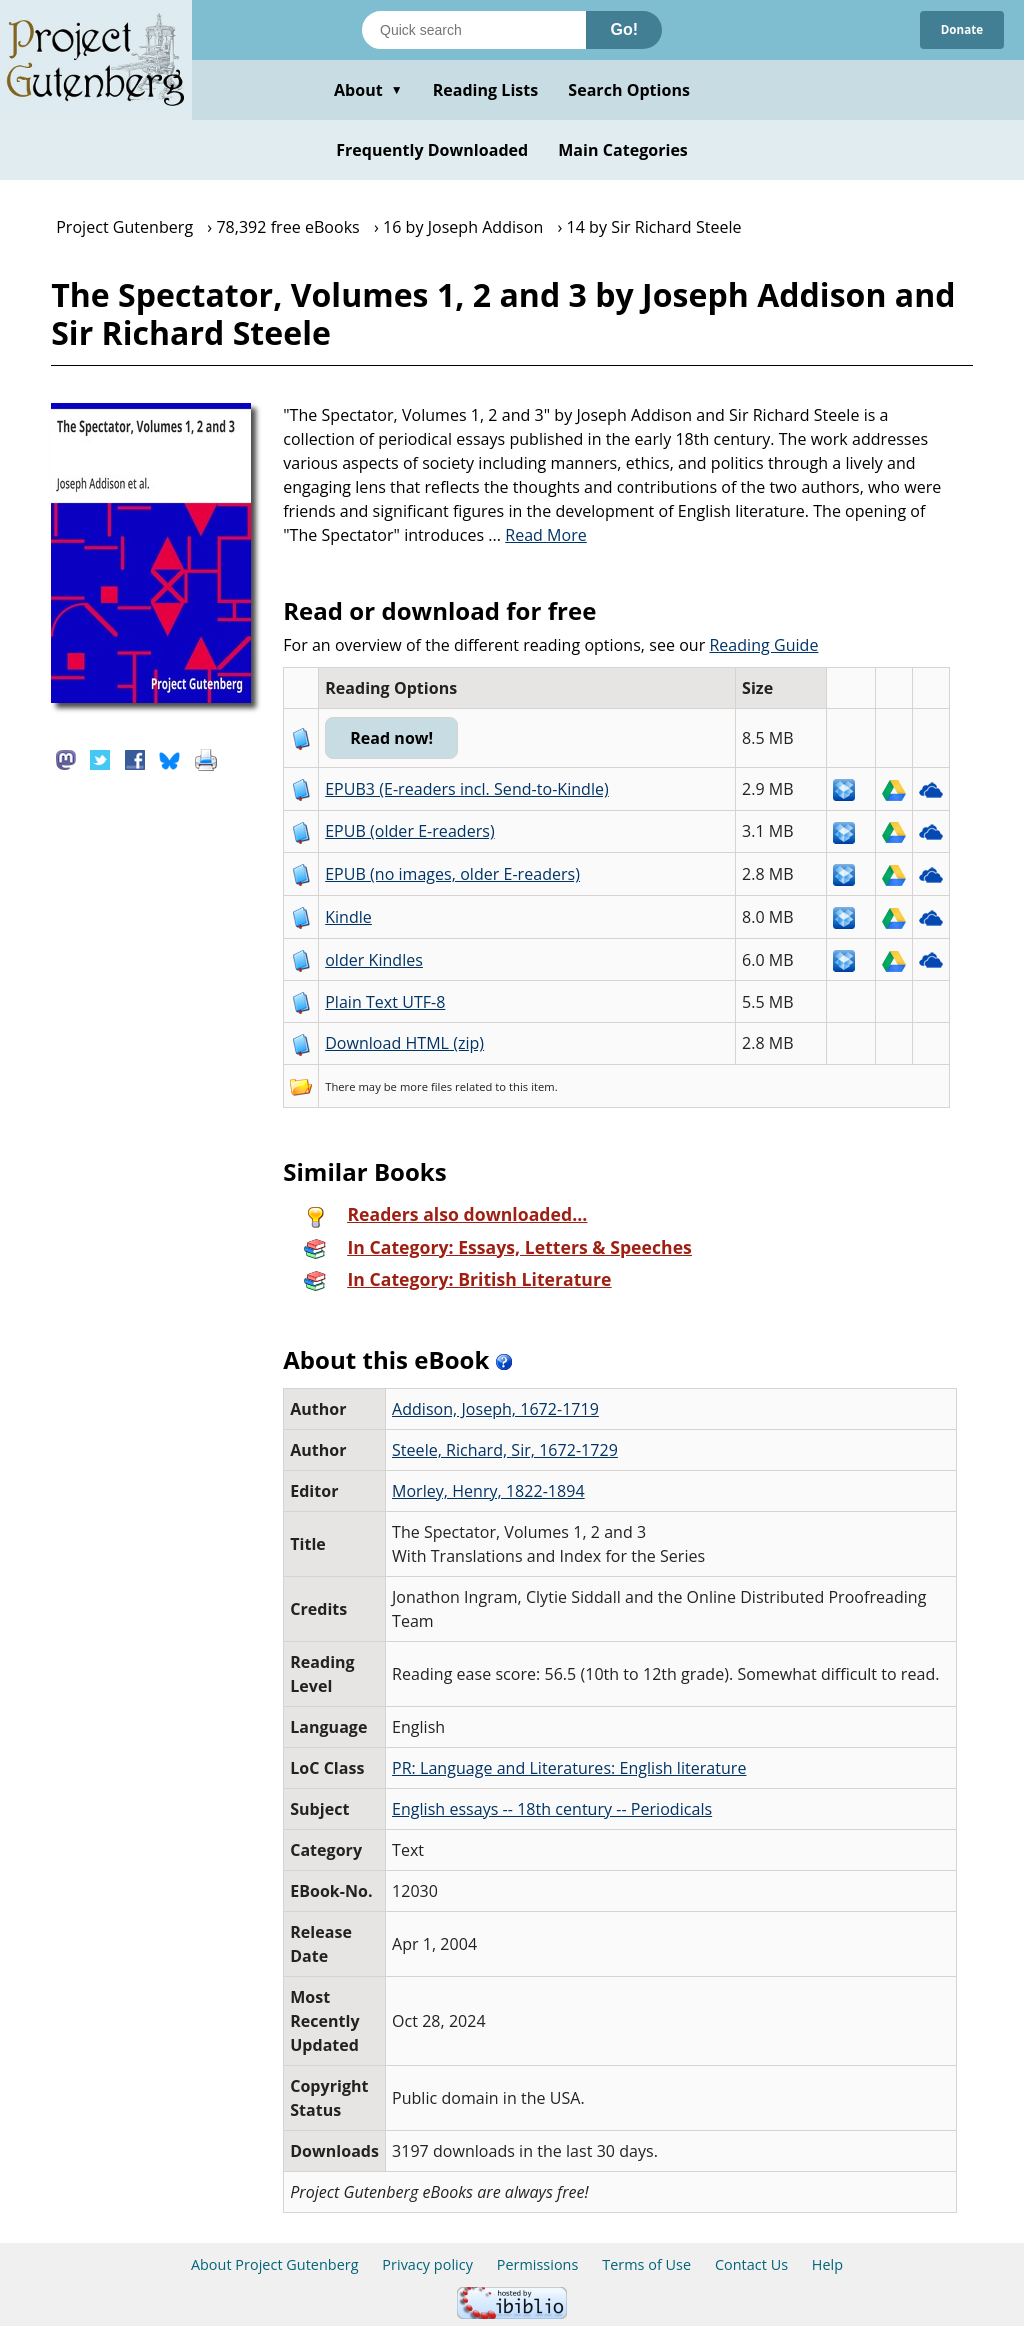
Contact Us (751, 2264)
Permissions (538, 2264)
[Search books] (474, 30)
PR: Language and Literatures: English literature (569, 1768)
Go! (624, 29)
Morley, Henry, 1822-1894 (488, 1491)
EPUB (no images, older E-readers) (452, 874)
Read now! (417, 738)
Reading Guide (763, 645)
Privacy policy (427, 2264)
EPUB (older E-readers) (409, 831)
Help (827, 2264)
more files (426, 1086)
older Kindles (374, 960)
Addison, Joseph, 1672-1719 (495, 1409)
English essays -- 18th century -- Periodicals (552, 1809)
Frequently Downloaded (432, 150)
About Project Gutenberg (275, 2264)
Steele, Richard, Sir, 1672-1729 (505, 1450)
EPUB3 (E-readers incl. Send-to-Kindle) (467, 789)
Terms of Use (646, 2264)
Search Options (629, 90)
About (368, 90)
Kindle (348, 917)
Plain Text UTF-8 (385, 1002)
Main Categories (623, 150)
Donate (954, 29)
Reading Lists (486, 90)
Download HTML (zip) (404, 1043)
